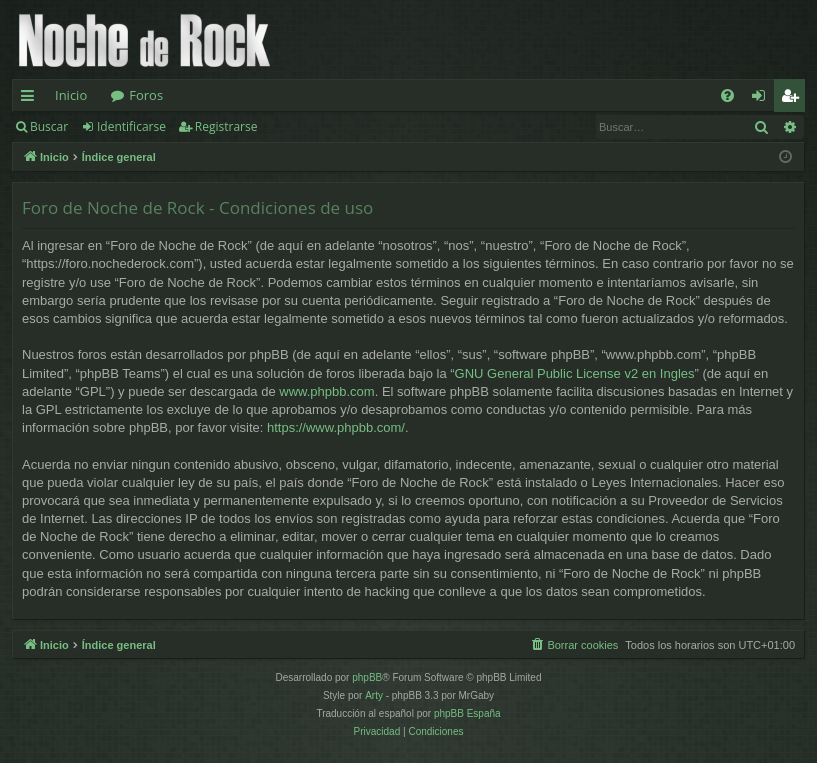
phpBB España (467, 713)
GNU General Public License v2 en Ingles (575, 373)
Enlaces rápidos (31, 99)
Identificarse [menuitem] (763, 99)
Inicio (71, 95)
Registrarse (226, 126)
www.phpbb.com (326, 391)
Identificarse (131, 126)
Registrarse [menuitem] (794, 99)
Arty (374, 695)
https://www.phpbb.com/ (336, 427)
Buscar (49, 126)
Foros (146, 95)
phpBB (367, 677)
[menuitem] (727, 95)
